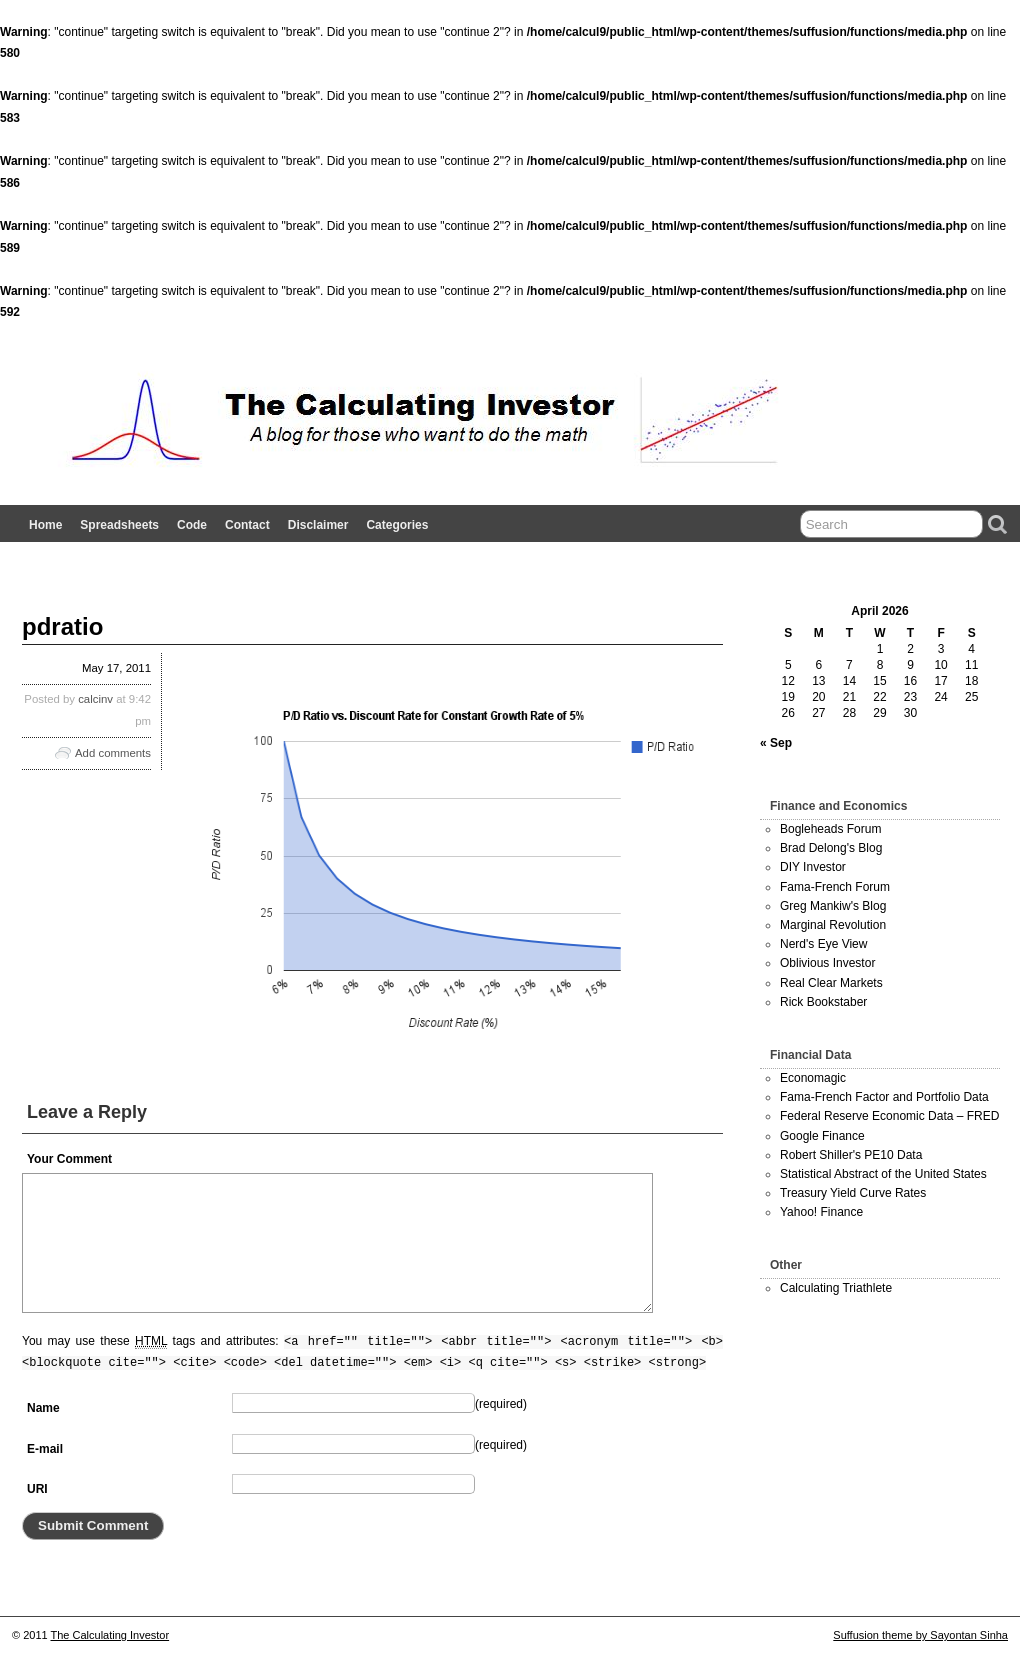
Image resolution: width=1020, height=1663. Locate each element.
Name (43, 1408)
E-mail (45, 1449)
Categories (397, 525)
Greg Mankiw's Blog (833, 906)
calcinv (95, 699)
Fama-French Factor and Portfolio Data (884, 1097)
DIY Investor (813, 867)
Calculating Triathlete (836, 1288)
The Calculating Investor (110, 1635)
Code (192, 525)
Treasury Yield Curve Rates (853, 1193)
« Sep (776, 743)
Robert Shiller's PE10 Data (851, 1155)
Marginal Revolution (833, 925)
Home (45, 525)
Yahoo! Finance (821, 1212)
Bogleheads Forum (830, 829)
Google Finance (822, 1136)
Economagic (813, 1078)
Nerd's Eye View (823, 944)
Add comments (113, 753)
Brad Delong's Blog (831, 848)
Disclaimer (318, 525)
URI (37, 1489)
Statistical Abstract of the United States (883, 1174)
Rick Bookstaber (823, 1002)
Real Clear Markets (831, 983)
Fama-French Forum (835, 887)
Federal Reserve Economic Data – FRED (889, 1116)
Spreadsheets (119, 525)
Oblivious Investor (827, 963)
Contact (247, 525)
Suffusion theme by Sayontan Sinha (920, 1635)
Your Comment (69, 1159)
